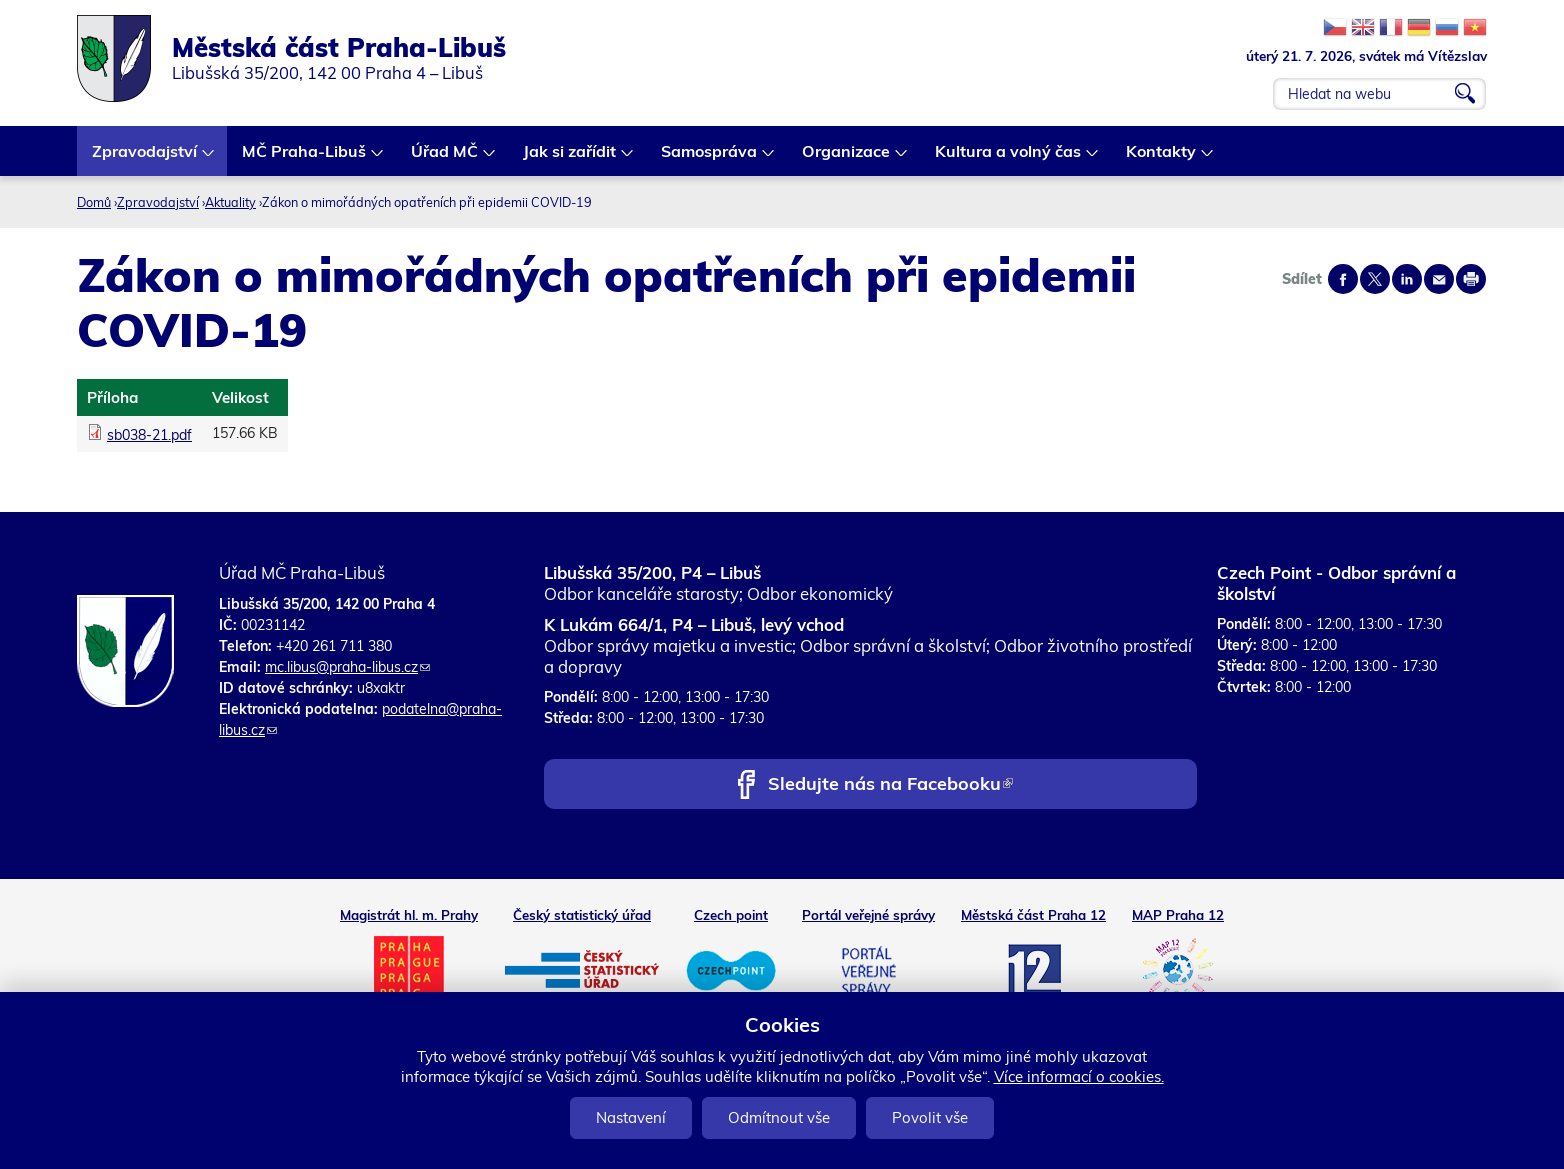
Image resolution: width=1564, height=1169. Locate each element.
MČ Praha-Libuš (305, 158)
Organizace (847, 158)
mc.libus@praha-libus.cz (347, 667)
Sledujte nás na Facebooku (890, 785)
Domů (94, 202)
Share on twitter (1375, 279)
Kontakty (1162, 158)
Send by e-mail (1439, 279)
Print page (1471, 279)
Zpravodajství (145, 158)
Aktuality (230, 202)
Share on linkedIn (1407, 279)
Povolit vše (930, 1117)
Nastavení (631, 1117)
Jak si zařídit (570, 158)
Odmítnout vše (779, 1117)
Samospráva (710, 158)
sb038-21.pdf (149, 435)
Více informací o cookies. (1079, 1076)
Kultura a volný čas (1009, 158)
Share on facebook (1343, 279)
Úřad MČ (445, 158)
